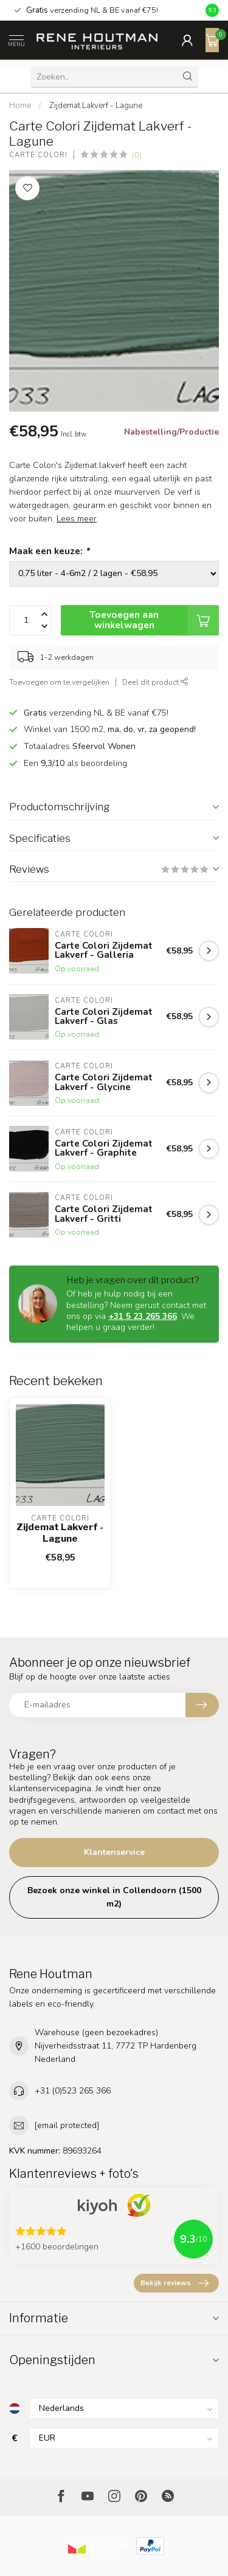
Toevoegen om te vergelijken (59, 682)
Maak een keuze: (49, 550)
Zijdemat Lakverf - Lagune (95, 105)
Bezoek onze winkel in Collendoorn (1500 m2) (114, 1897)
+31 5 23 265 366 (142, 1316)
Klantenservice (114, 1852)
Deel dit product (155, 682)
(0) (137, 154)
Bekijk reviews (174, 2283)
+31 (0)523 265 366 (73, 2090)
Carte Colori (38, 155)
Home (20, 105)
